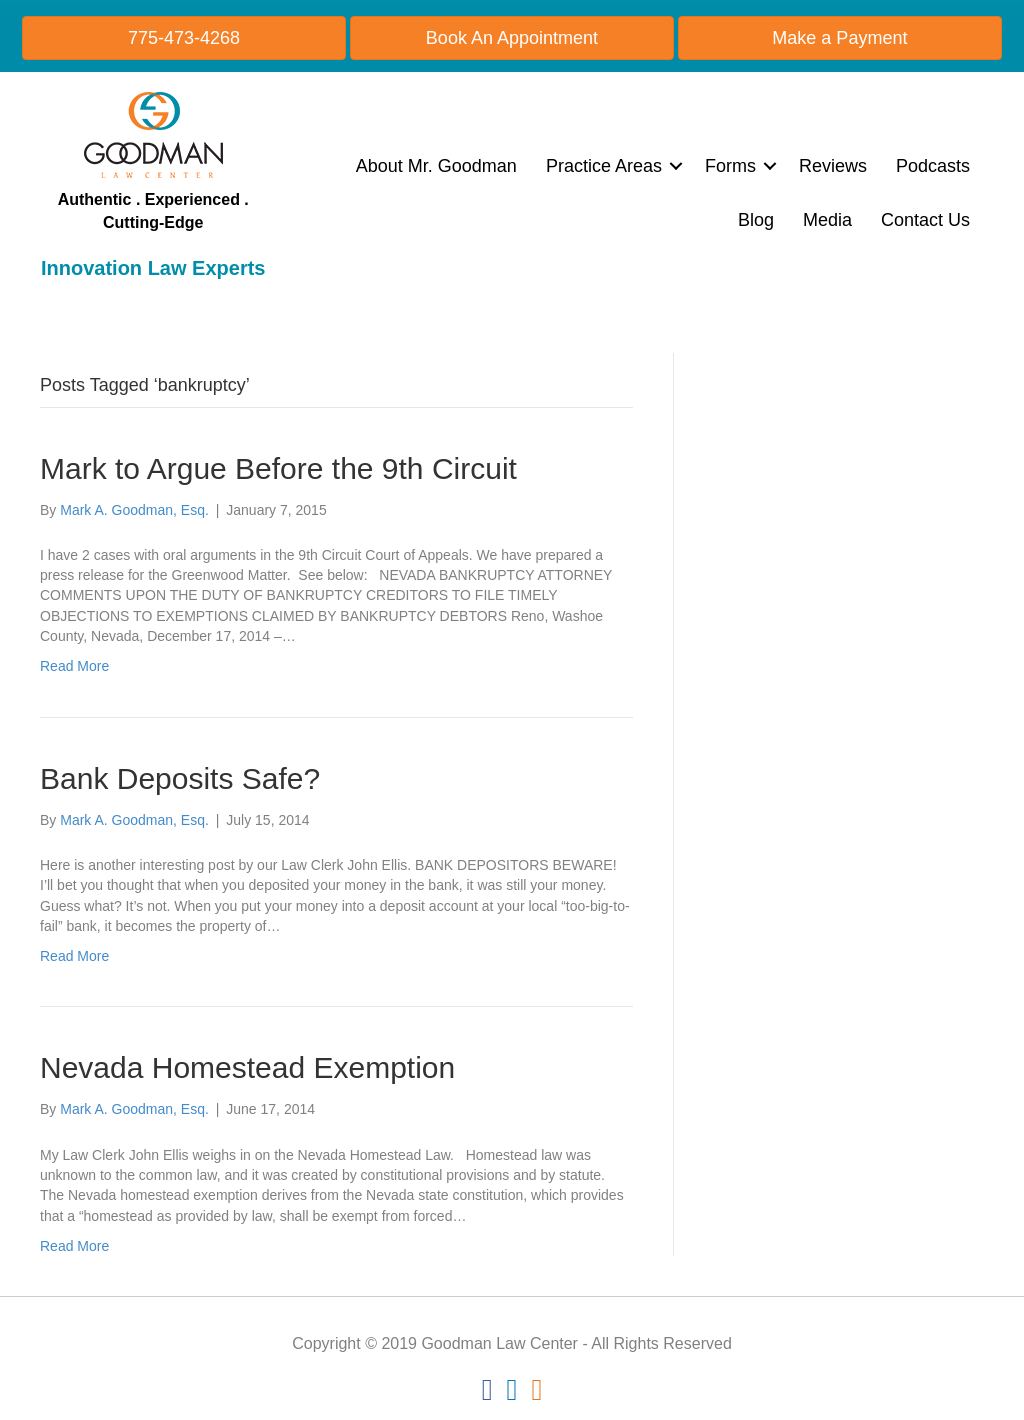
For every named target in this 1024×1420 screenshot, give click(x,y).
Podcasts (933, 166)
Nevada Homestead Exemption (247, 1067)
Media (827, 220)
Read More (74, 666)
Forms (730, 166)
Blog (756, 220)
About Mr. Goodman (436, 166)
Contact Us (925, 220)
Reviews (833, 166)
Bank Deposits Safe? (180, 778)
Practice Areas (604, 166)
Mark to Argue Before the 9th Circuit (278, 468)
